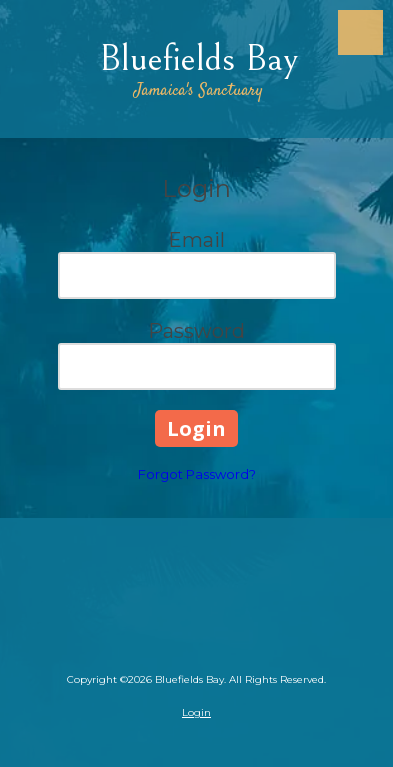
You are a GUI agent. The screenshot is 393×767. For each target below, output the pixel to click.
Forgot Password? (197, 474)
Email (196, 240)
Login (196, 712)
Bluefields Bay (198, 58)
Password (196, 331)
